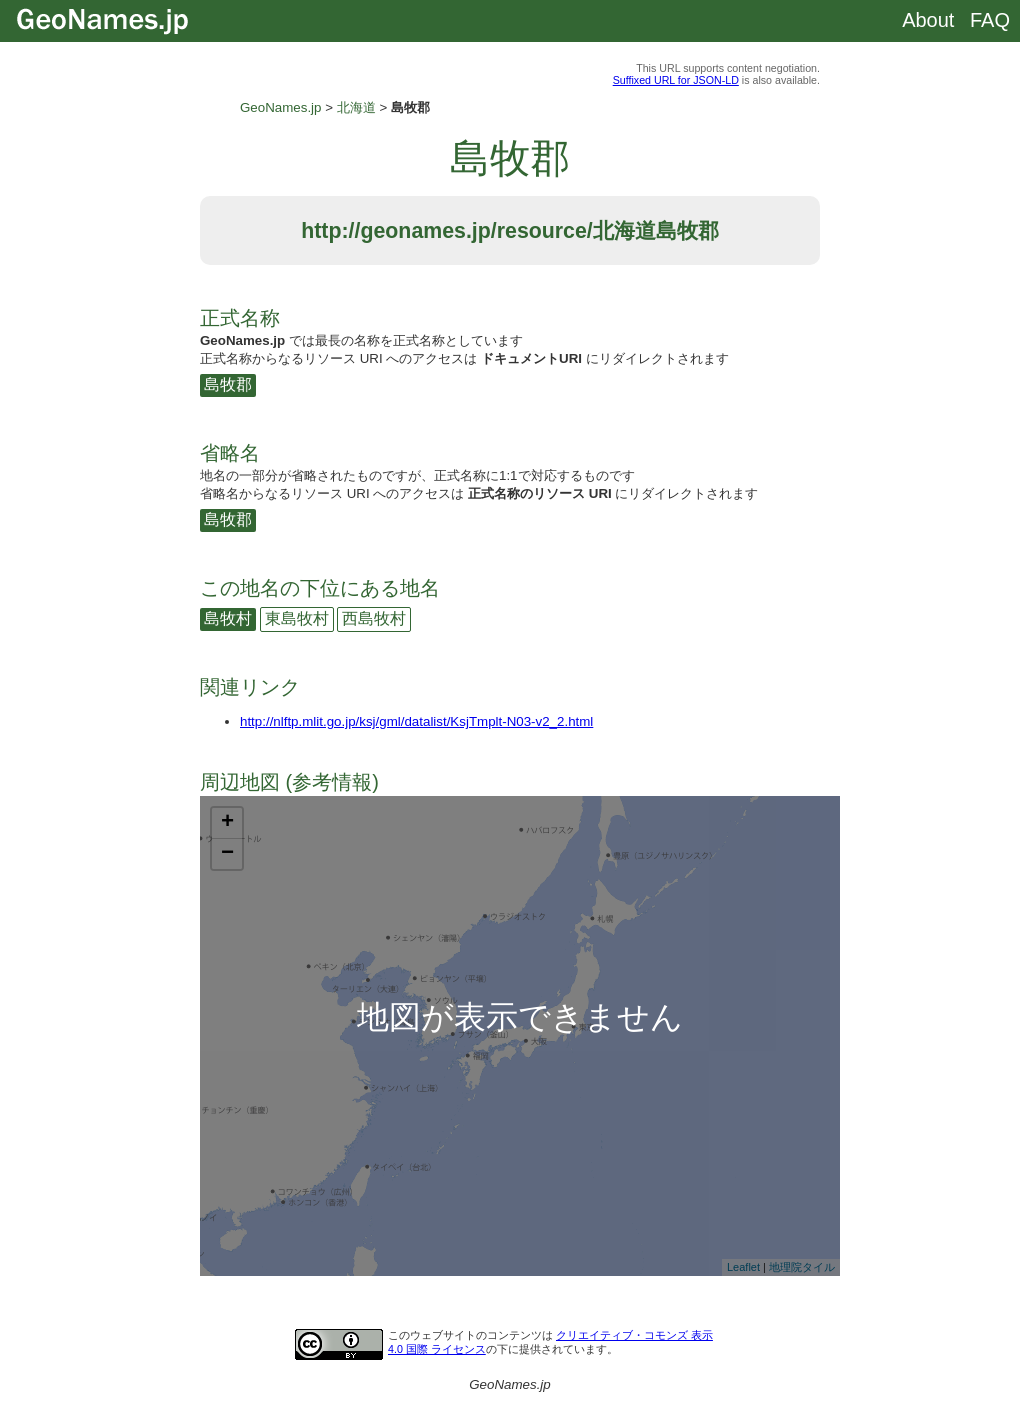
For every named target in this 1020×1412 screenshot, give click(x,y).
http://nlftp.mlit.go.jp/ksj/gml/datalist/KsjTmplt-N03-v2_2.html (416, 721)
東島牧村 (297, 618)
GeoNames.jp (281, 107)
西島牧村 (374, 618)
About (928, 20)
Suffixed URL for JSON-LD (676, 80)
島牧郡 (228, 384)
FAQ (990, 20)
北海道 (356, 107)
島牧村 (228, 618)
